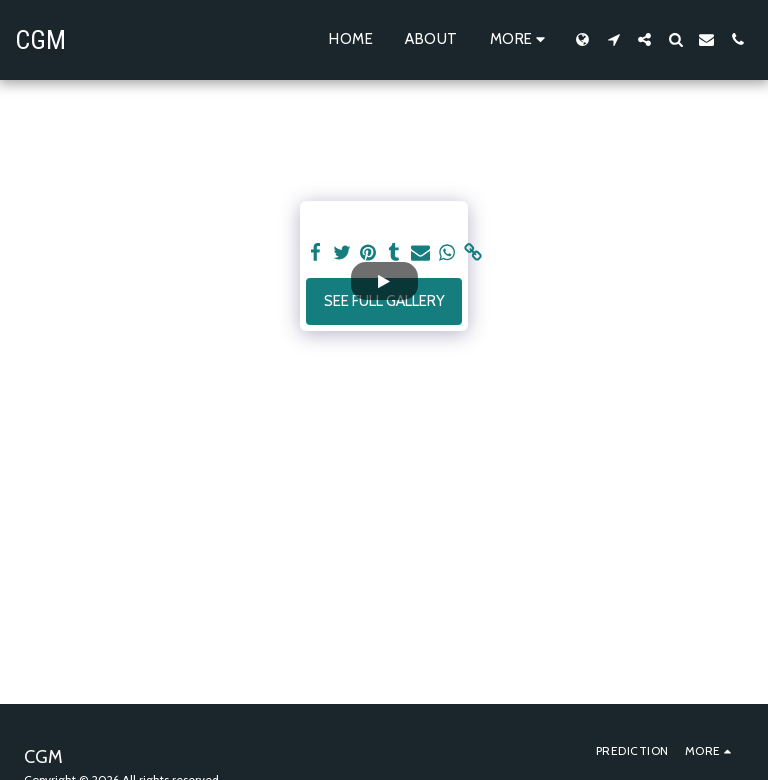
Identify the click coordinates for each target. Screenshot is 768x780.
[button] (613, 39)
